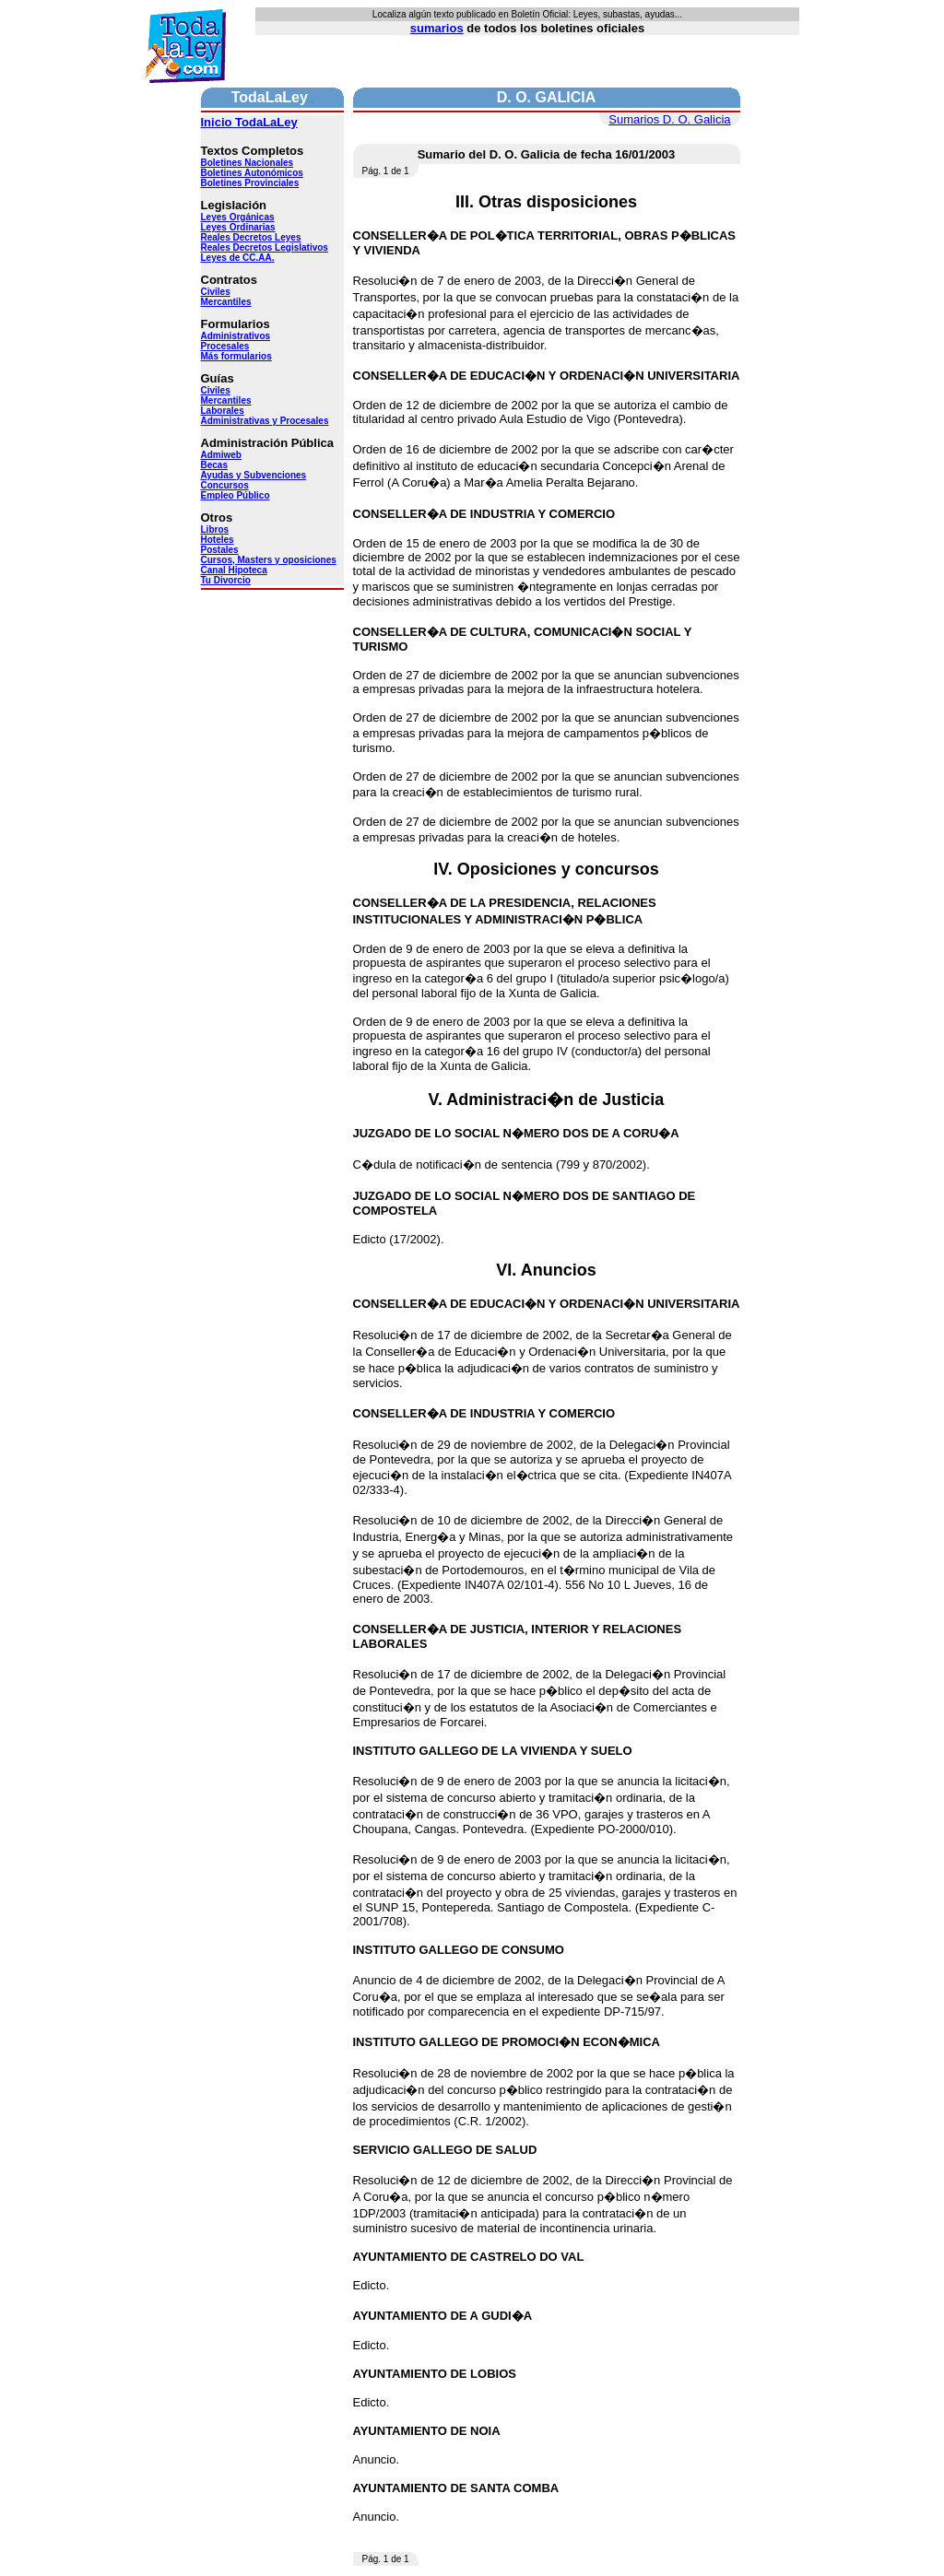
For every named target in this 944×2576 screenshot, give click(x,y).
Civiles (215, 292)
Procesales (225, 346)
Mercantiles (226, 302)
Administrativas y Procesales (265, 421)
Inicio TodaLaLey (249, 122)
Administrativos (236, 336)
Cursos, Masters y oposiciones (268, 560)
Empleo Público (235, 495)
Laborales (222, 411)
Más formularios (236, 356)
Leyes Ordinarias (238, 227)
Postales (220, 550)
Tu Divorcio (226, 580)
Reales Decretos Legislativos (264, 247)
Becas (214, 465)
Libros (215, 529)
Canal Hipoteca (234, 570)
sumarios (437, 28)
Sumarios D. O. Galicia (669, 119)
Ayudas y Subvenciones (254, 475)
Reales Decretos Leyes (251, 237)
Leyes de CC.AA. (238, 258)
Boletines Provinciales (250, 183)
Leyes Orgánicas (238, 217)
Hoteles (217, 540)
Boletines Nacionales (247, 163)
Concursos (225, 485)
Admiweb (221, 455)
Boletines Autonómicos (252, 173)
